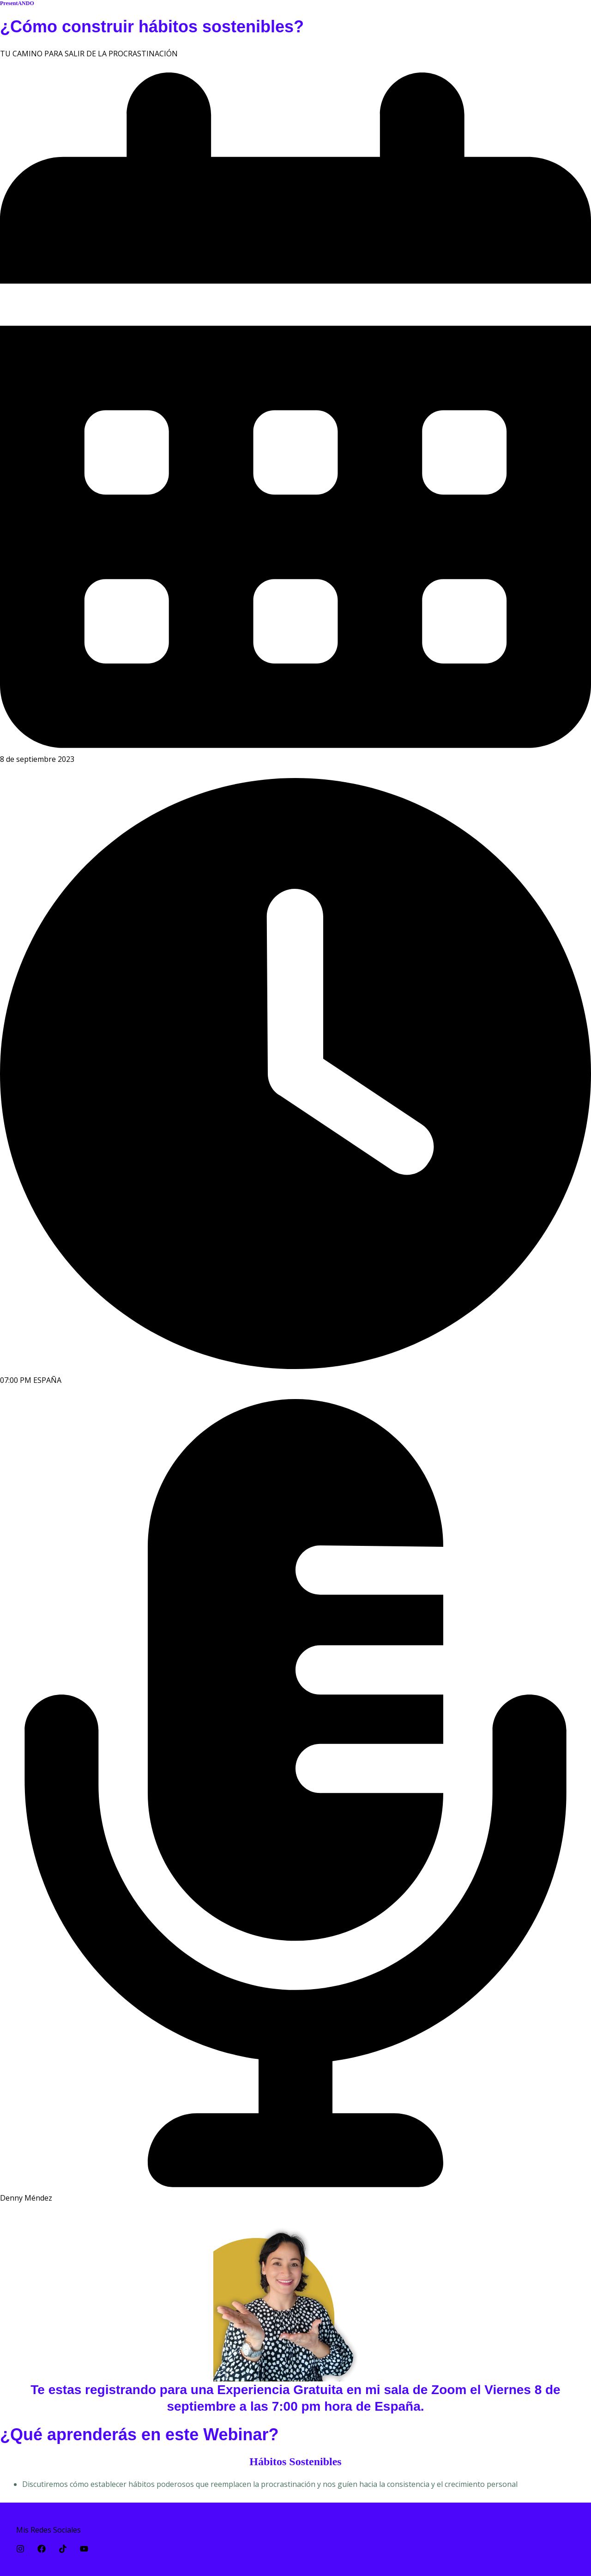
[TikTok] (63, 2549)
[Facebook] (41, 2549)
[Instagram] (20, 2549)
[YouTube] (84, 2549)
